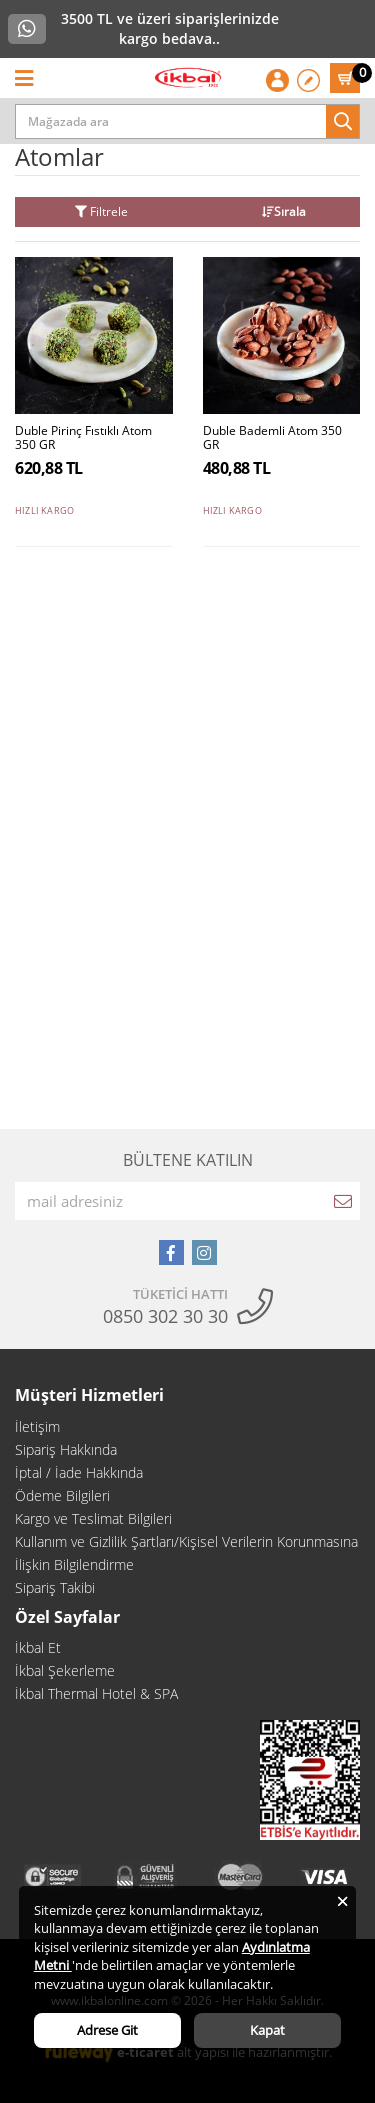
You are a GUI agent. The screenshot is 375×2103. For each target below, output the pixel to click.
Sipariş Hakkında (66, 1449)
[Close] (342, 1899)
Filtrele (101, 211)
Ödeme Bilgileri (62, 1495)
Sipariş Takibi (55, 1587)
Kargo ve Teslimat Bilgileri (93, 1518)
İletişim (37, 1426)
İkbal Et (38, 1647)
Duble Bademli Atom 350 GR (272, 438)
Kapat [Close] (267, 2030)
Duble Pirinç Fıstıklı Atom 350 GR (83, 438)
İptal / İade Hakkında (79, 1472)
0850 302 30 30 (165, 1316)
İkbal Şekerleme (65, 1670)
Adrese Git (107, 2030)
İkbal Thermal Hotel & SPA (96, 1693)
